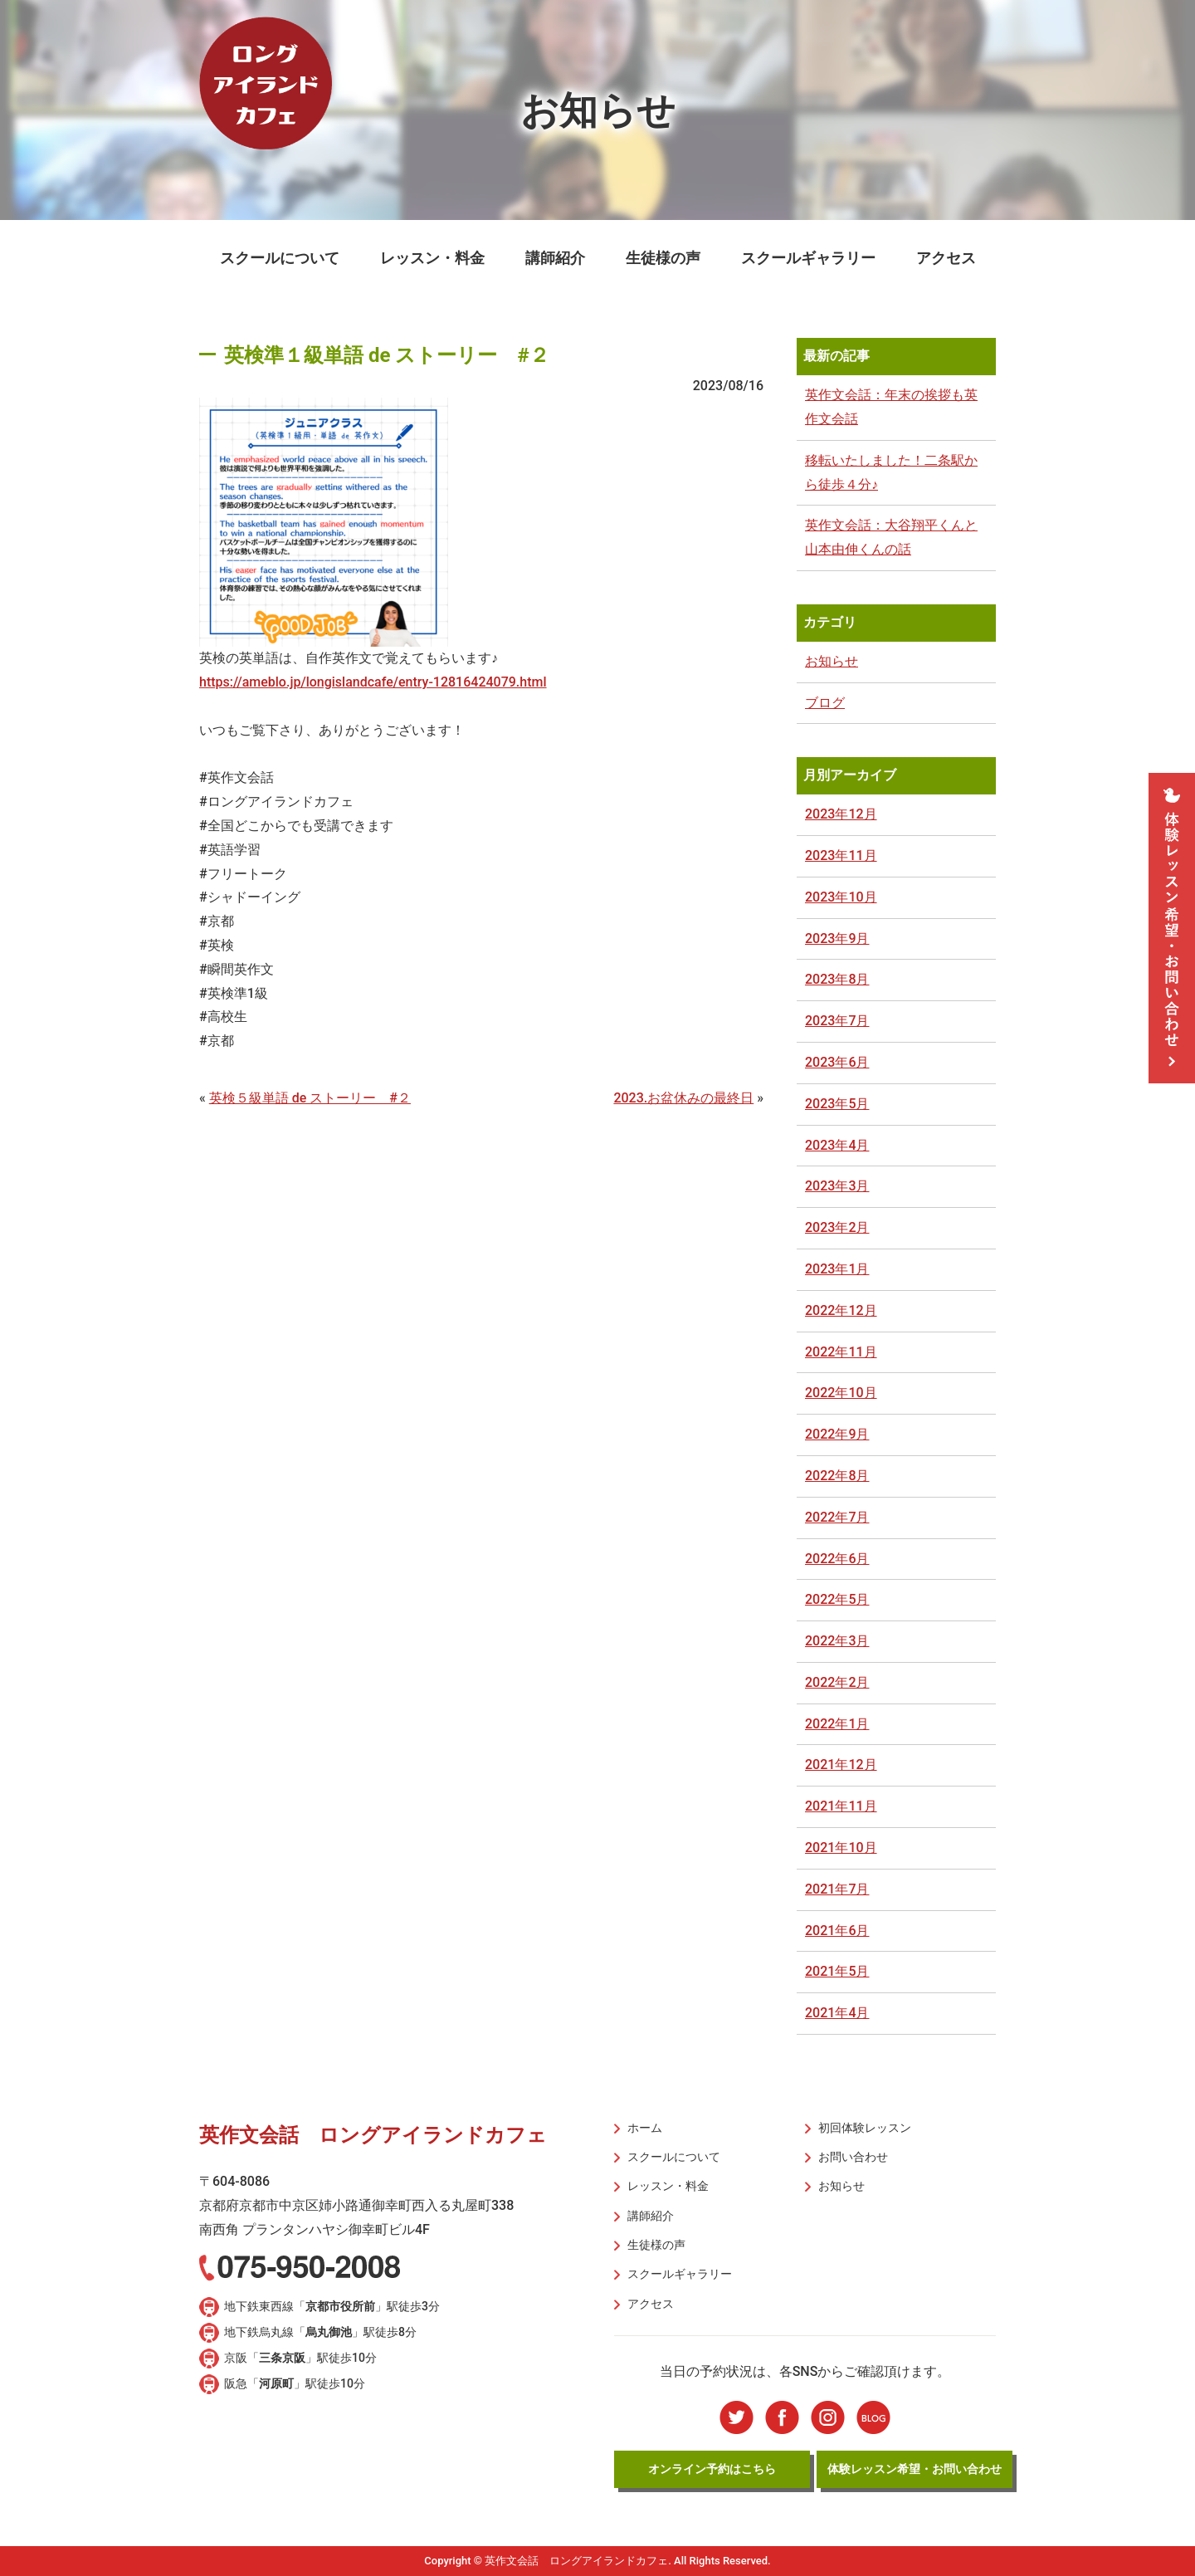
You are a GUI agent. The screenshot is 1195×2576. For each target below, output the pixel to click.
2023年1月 (837, 1269)
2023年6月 (837, 1062)
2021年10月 (841, 1847)
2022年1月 (837, 1724)
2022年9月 (837, 1434)
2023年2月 (837, 1227)
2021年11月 (841, 1806)
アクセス (946, 257)
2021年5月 (837, 1971)
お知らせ (831, 661)
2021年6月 (837, 1930)
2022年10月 (841, 1392)
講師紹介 (555, 257)
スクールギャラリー (808, 257)
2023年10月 (841, 897)
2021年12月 (841, 1764)
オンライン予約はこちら (712, 2468)
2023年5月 (837, 1104)
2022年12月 (841, 1310)
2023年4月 (837, 1145)
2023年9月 (837, 938)
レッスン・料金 (432, 257)
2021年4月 (837, 2013)
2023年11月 (841, 855)
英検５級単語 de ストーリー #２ (310, 1098)
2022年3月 (837, 1641)
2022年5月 (837, 1599)
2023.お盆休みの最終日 (683, 1098)
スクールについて (279, 257)
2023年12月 (841, 814)
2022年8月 (837, 1476)
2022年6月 (837, 1559)
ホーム (644, 2127)
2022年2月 (837, 1682)
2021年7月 (837, 1889)
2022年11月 (841, 1352)
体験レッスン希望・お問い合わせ (914, 2468)
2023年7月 (837, 1021)
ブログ (825, 703)
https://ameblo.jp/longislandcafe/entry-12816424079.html (373, 682)
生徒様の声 (663, 257)
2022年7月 (837, 1517)
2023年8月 (837, 979)
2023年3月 (837, 1186)
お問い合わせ (853, 2156)
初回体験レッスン (864, 2127)
